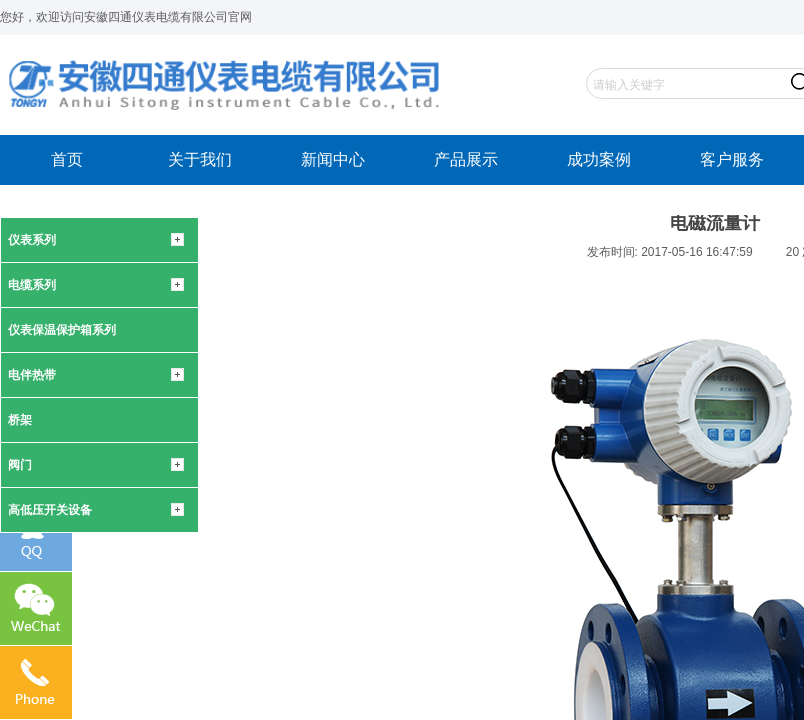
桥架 (20, 420)
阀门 (20, 465)
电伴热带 (32, 375)
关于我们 (200, 159)
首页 (67, 159)
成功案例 (599, 159)
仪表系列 (32, 240)
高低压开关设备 (50, 510)
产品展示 (466, 159)
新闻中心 (333, 159)
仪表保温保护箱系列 (62, 330)
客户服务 (732, 159)
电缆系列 (32, 285)
